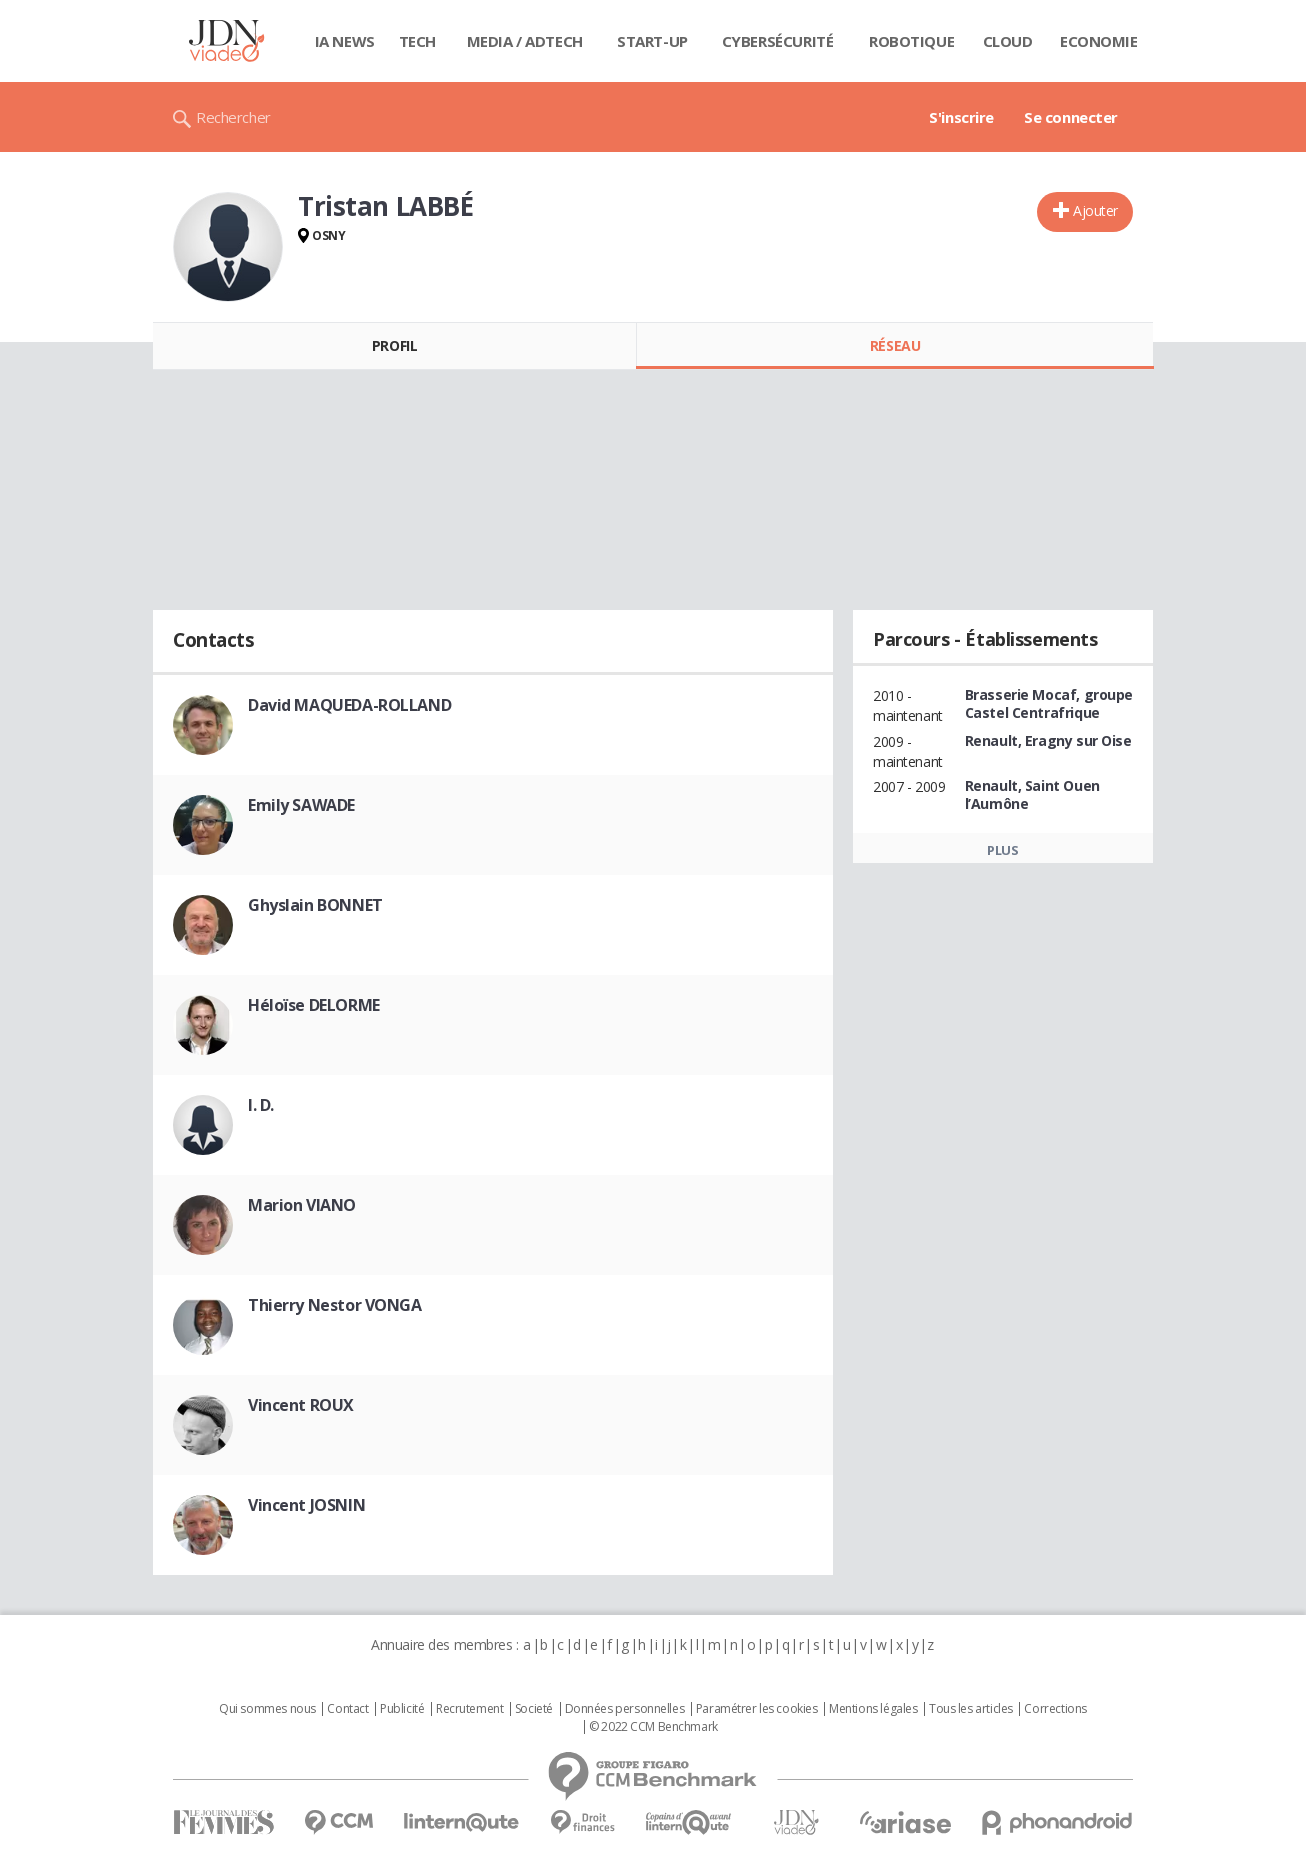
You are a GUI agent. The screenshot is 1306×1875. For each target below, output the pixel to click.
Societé (534, 1709)
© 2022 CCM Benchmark (653, 1727)
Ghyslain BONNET (315, 905)
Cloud (1008, 41)
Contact (347, 1709)
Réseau (895, 345)
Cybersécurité (778, 41)
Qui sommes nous (267, 1709)
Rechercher (233, 117)
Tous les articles (971, 1709)
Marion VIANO (302, 1205)
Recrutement (469, 1709)
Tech (417, 41)
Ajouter (1095, 210)
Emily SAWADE (301, 805)
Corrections (1055, 1709)
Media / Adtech (525, 41)
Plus (1002, 850)
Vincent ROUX (301, 1405)
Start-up (652, 41)
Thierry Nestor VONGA (335, 1305)
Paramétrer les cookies (757, 1709)
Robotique (911, 41)
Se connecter (1071, 117)
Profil (394, 345)
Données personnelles (625, 1709)
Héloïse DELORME (314, 1005)
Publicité (402, 1709)
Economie (1099, 41)
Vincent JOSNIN (306, 1505)
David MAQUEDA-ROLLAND (349, 705)
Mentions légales (873, 1709)
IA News (345, 41)
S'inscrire (961, 117)
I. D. (261, 1105)
